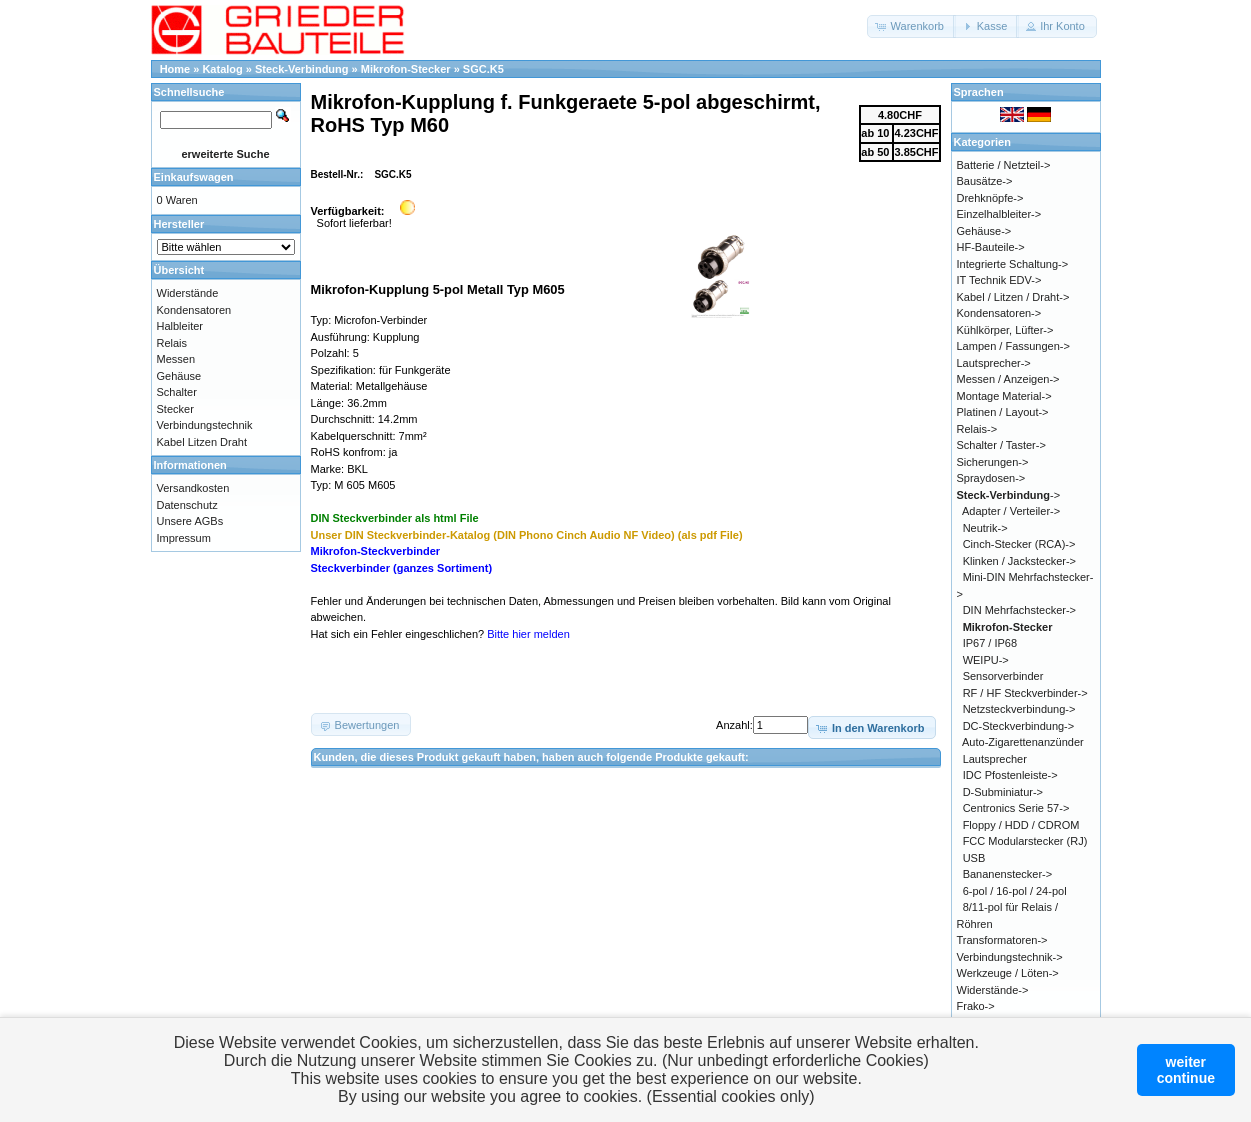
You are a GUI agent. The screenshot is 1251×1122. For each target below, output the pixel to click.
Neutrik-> (985, 528)
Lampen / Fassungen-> (1013, 346)
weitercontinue (1186, 1070)
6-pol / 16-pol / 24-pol (1015, 891)
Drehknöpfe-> (990, 198)
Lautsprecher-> (994, 363)
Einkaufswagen (194, 177)
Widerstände (188, 293)
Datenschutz (187, 505)
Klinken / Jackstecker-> (1019, 561)
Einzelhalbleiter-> (999, 214)
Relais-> (977, 429)
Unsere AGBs (190, 521)
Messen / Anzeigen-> (1008, 379)
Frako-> (976, 1006)
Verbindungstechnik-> (1010, 957)
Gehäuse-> (984, 231)
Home (175, 69)
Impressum (184, 538)
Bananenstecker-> (1008, 874)
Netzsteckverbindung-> (1019, 709)
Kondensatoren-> (999, 313)
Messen (176, 359)
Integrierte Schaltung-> (1013, 264)
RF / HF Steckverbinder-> (1025, 693)
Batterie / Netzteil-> (1004, 165)
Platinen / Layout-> (1003, 412)
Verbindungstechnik (205, 425)
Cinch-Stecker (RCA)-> (1019, 544)
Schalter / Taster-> (1001, 445)
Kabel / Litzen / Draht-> (1013, 297)
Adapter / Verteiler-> (1011, 511)
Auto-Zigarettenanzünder (1023, 742)
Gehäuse (179, 376)
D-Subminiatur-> (1003, 792)
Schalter (177, 392)
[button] (911, 26)
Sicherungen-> (993, 462)
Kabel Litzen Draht (202, 442)
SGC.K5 (483, 69)
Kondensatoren (194, 310)
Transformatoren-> (1002, 940)
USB (974, 858)
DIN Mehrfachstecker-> (1019, 610)
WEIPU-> (986, 660)
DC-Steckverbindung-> (1019, 726)
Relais (172, 343)
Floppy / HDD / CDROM (1021, 825)
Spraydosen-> (991, 478)
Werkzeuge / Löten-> (1008, 973)
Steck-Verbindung (302, 69)
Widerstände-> (993, 990)
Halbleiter (180, 326)
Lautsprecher (995, 759)
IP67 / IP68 (990, 643)
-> (1009, 495)
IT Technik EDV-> (999, 280)
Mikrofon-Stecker (406, 69)
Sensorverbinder (1003, 676)
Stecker (175, 409)
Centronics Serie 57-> (1016, 808)
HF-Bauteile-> (991, 247)
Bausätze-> (985, 181)
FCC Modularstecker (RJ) (1025, 841)
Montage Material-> (1004, 396)
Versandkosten (193, 488)
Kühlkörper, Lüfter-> (1005, 330)
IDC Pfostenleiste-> (1010, 775)
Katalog (222, 69)
